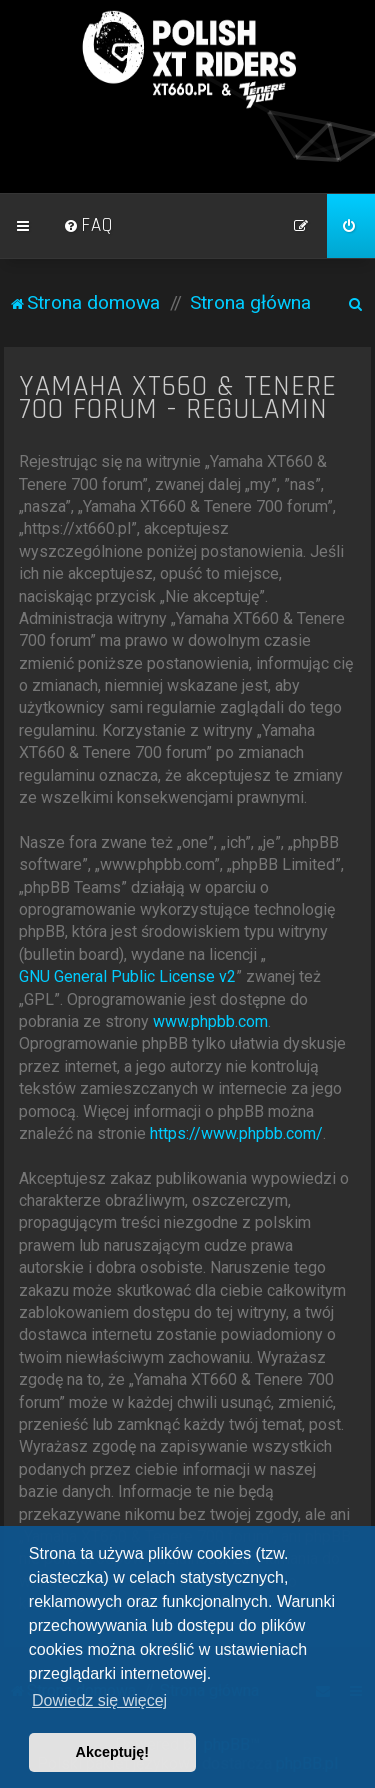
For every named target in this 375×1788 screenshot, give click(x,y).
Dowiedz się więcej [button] (99, 1700)
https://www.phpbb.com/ (236, 1133)
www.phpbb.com (210, 1021)
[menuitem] (88, 226)
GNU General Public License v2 (127, 976)
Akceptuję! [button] (113, 1752)
